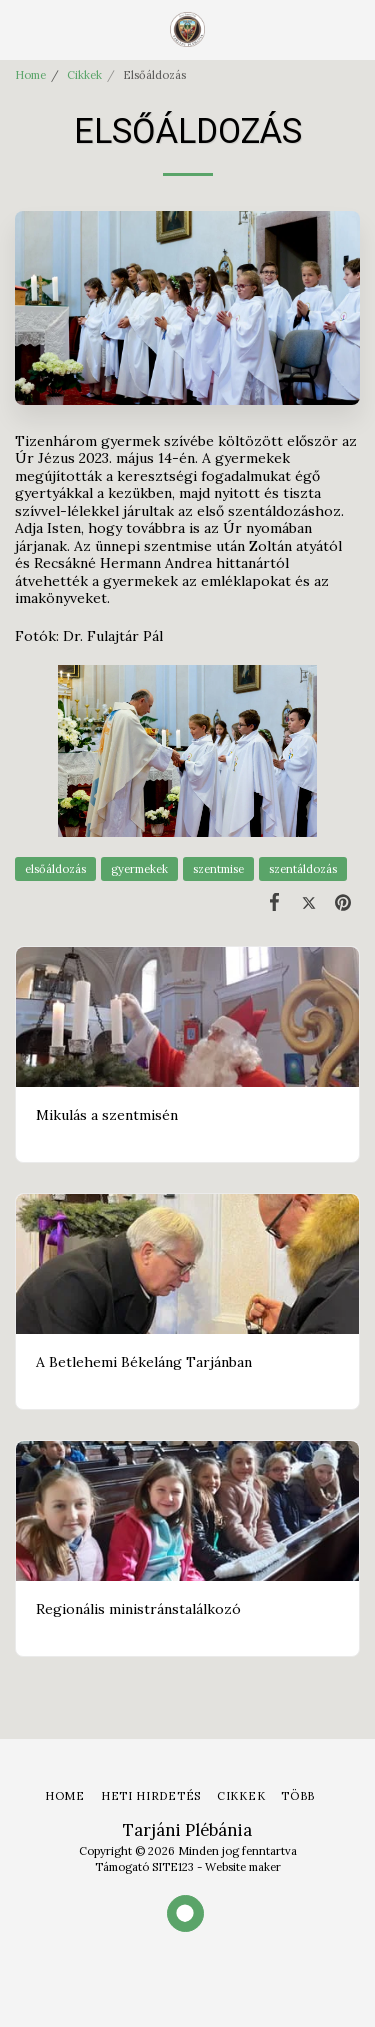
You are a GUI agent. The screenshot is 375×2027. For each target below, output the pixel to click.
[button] (22, 28)
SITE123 (173, 1867)
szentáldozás (303, 869)
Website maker (243, 1867)
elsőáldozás (55, 869)
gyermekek (139, 869)
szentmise (218, 869)
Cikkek (84, 75)
